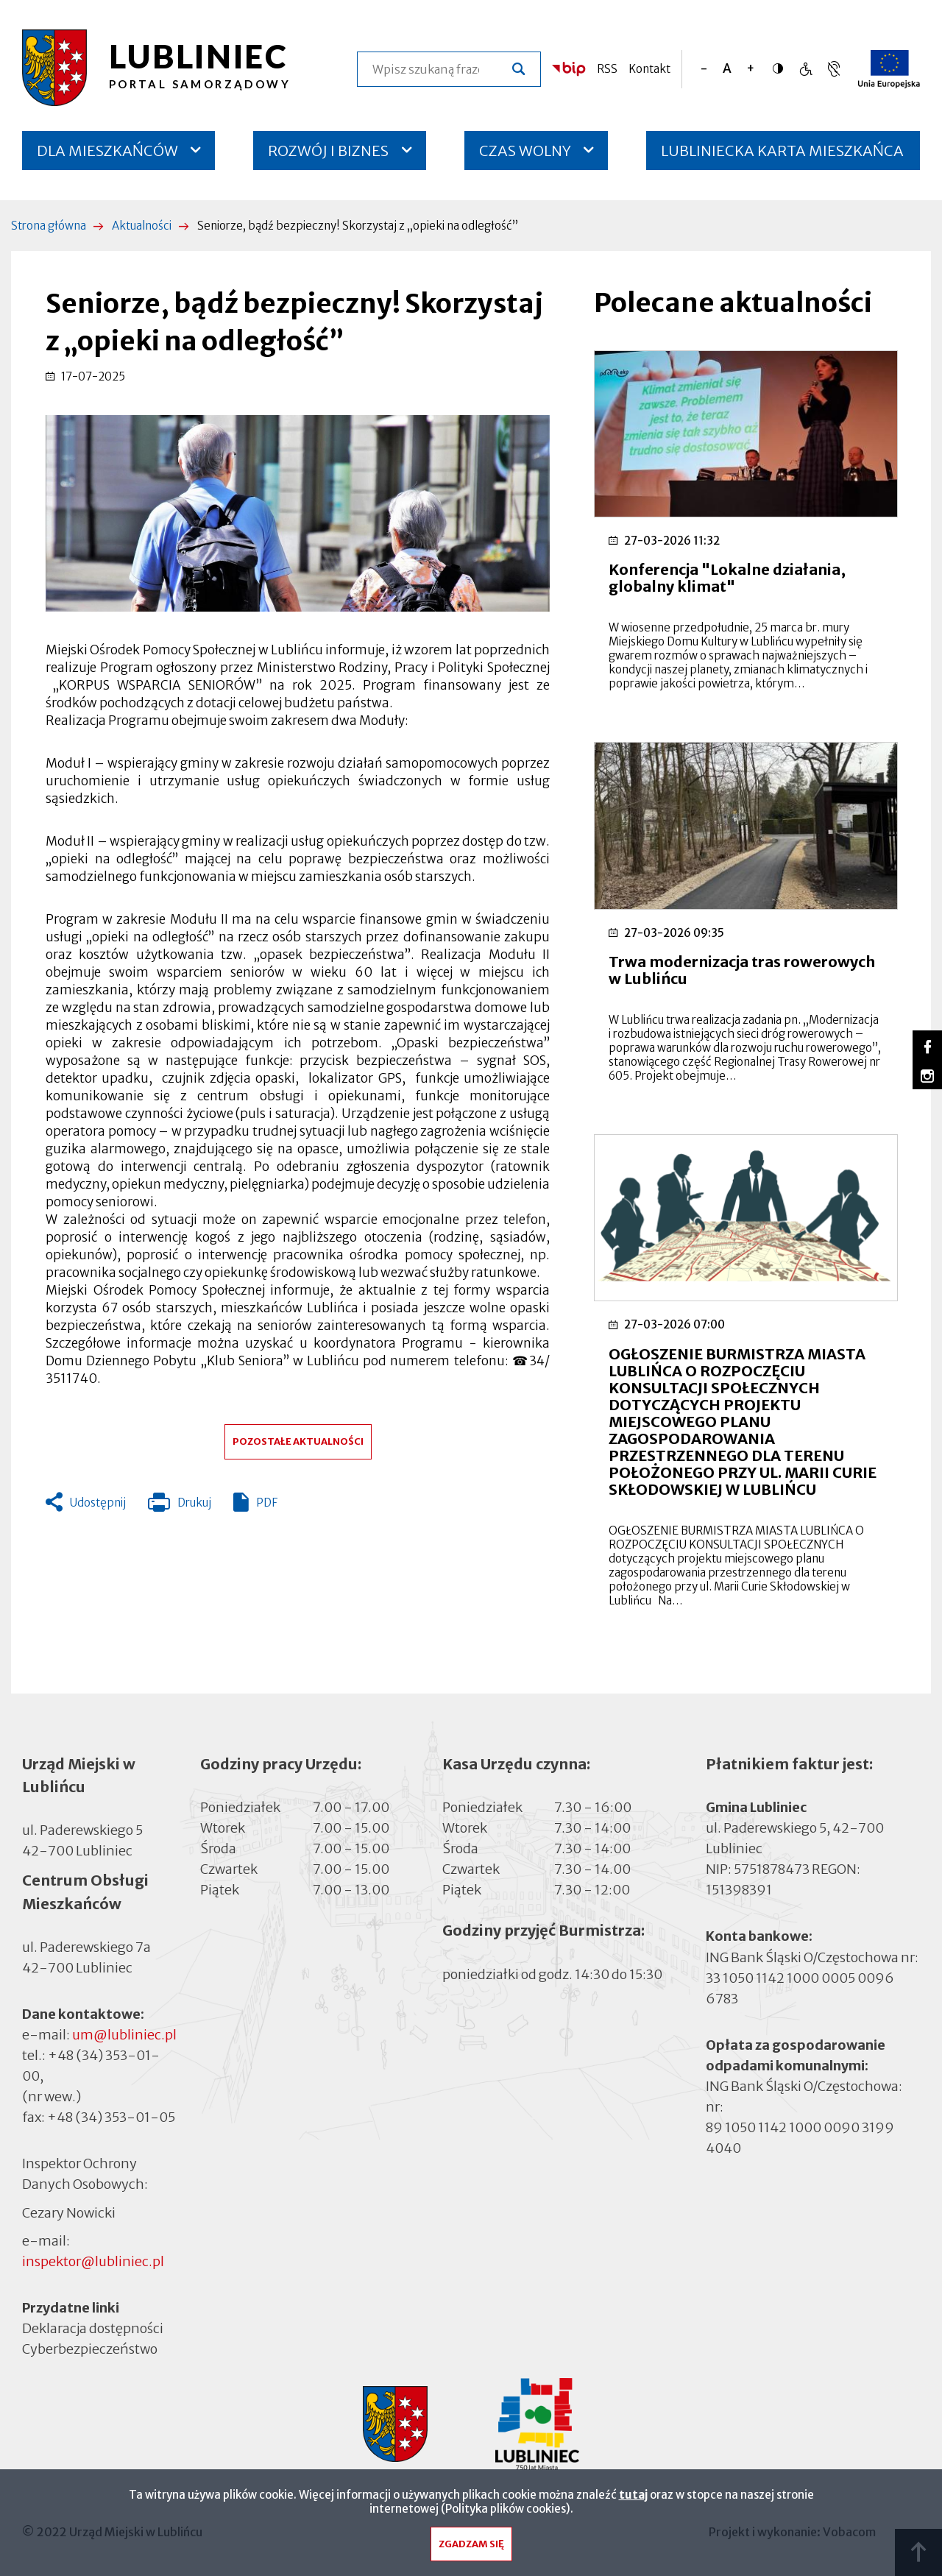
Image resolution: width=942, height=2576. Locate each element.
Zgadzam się (471, 2547)
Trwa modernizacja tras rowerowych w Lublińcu (742, 970)
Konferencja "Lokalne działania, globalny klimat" (727, 577)
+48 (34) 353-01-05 (111, 2117)
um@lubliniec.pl (124, 2034)
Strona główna (48, 226)
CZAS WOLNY (525, 150)
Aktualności (141, 226)
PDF (266, 1503)
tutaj (633, 2498)
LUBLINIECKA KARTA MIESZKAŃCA (782, 155)
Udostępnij (98, 1503)
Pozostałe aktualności (298, 1441)
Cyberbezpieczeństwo (89, 2348)
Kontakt (649, 69)
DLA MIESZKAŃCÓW (107, 150)
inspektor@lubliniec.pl (93, 2261)
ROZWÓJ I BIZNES (328, 150)
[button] (298, 513)
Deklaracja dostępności (92, 2328)
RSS (607, 69)
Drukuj (179, 1506)
